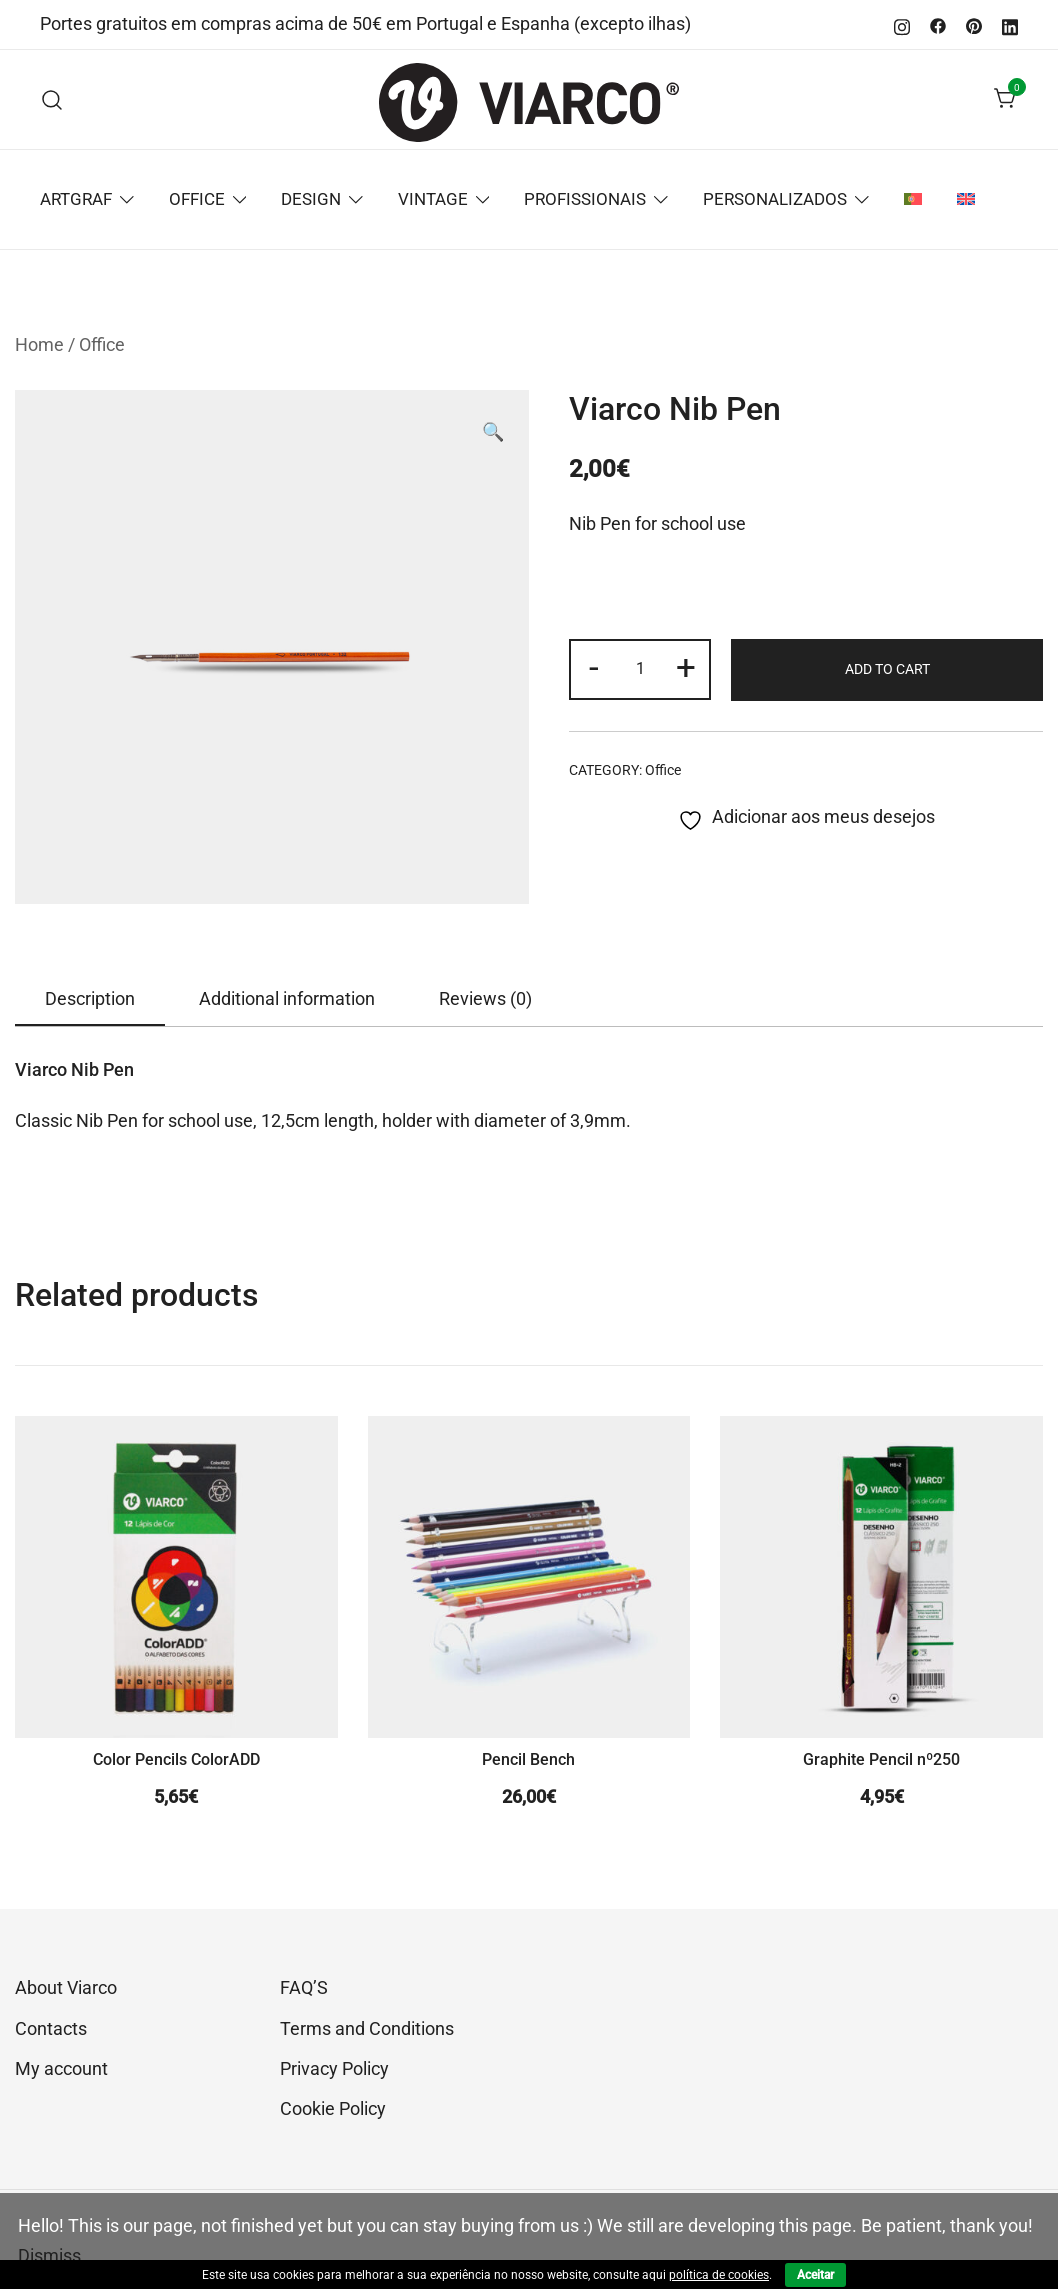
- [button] (594, 667)
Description (90, 998)
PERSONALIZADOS (775, 199)
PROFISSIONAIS (585, 199)
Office (102, 344)
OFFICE (197, 199)
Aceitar (815, 2275)
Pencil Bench (528, 1759)
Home (39, 344)
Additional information (287, 998)
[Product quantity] (640, 669)
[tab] (90, 1000)
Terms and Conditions (367, 2028)
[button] (493, 432)
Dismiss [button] (49, 2255)
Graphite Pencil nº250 (881, 1759)
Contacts (51, 2028)
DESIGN (311, 199)
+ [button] (686, 667)
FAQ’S (304, 1987)
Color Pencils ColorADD (176, 1759)
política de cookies (719, 2275)
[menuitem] (913, 199)
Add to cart (887, 669)
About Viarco (66, 1987)
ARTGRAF (76, 199)
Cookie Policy (333, 2108)
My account (61, 2068)
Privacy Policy (334, 2068)
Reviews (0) (485, 998)
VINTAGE (433, 199)
